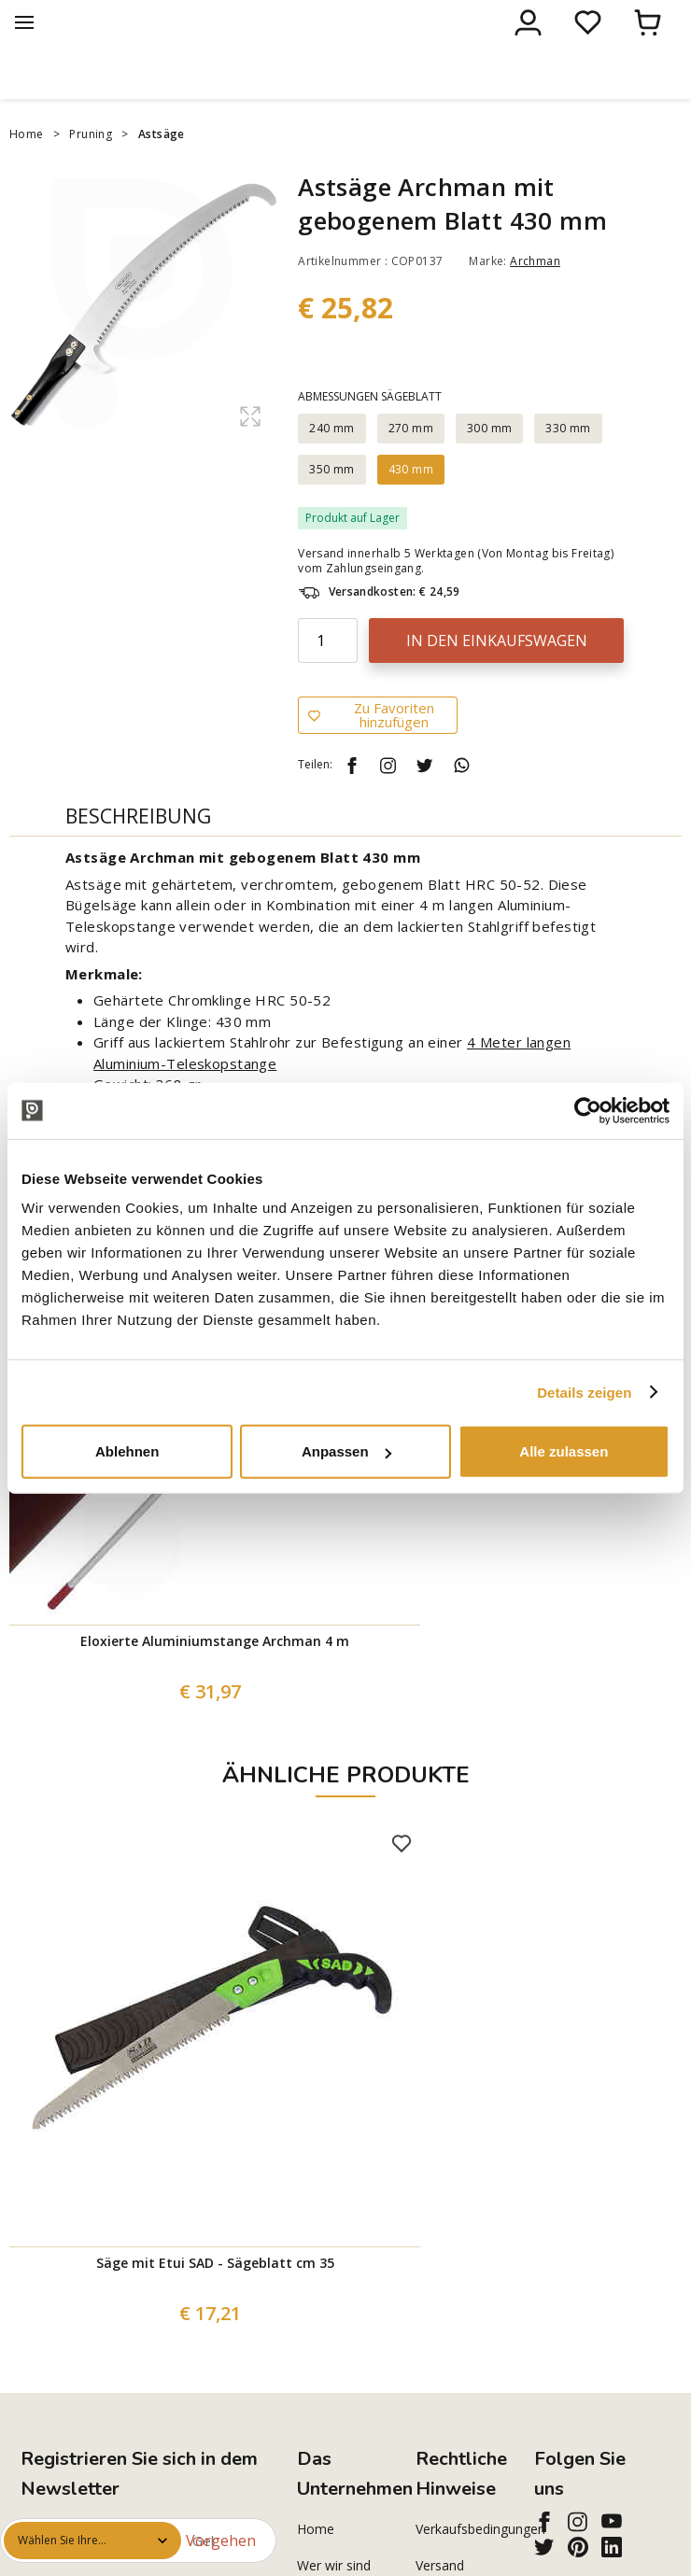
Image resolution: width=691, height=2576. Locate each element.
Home (26, 173)
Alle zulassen (563, 1451)
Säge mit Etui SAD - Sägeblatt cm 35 (215, 2302)
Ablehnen (127, 1451)
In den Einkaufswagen (496, 679)
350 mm (331, 508)
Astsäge (161, 173)
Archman (535, 300)
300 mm (489, 467)
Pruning (90, 173)
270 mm (410, 467)
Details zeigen (584, 1392)
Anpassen (346, 1451)
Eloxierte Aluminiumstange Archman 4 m (214, 1680)
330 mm (567, 467)
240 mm (331, 467)
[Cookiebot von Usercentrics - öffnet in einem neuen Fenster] (588, 1110)
